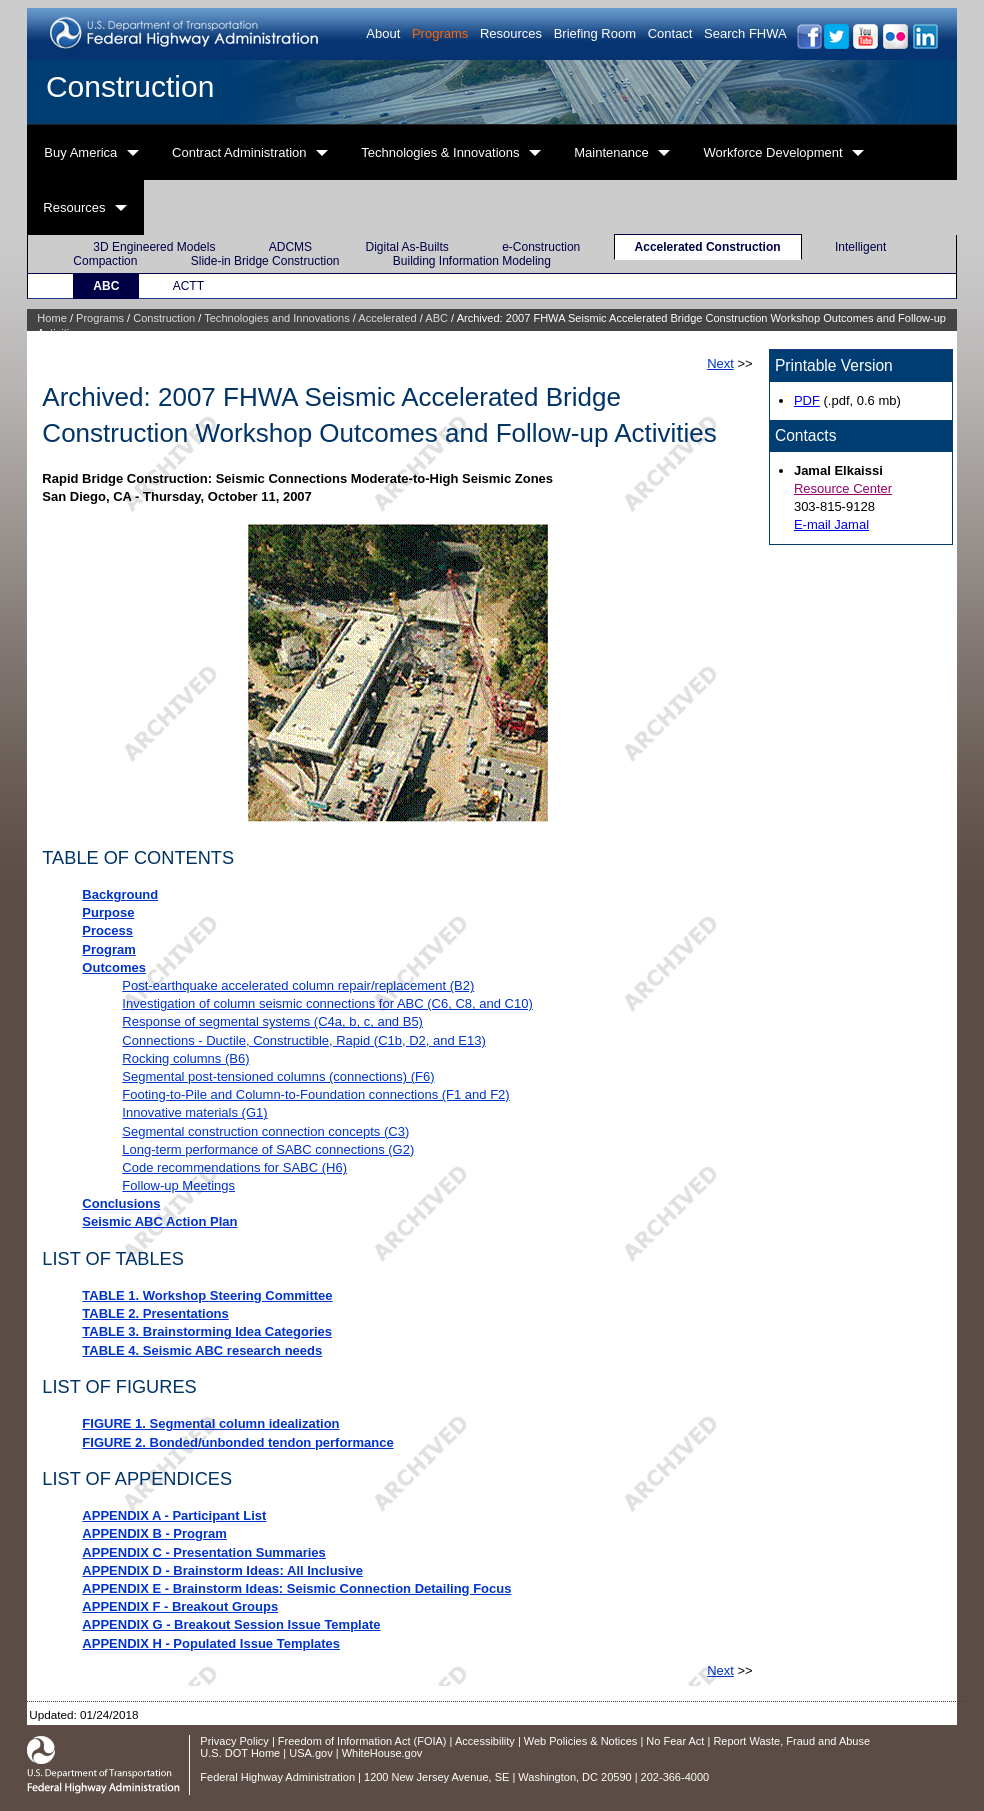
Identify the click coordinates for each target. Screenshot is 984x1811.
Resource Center (843, 488)
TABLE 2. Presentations (155, 1313)
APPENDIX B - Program (154, 1533)
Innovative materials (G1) (194, 1112)
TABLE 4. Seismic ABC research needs (202, 1350)
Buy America (80, 152)
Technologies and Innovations (277, 318)
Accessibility (485, 1741)
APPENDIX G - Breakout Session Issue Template (231, 1624)
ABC (106, 286)
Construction (130, 86)
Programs (440, 33)
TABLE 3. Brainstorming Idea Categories (207, 1331)
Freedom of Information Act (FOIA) (362, 1741)
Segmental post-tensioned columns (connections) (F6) (278, 1076)
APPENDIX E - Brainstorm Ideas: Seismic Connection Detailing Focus (296, 1588)
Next (720, 363)
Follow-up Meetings (178, 1185)
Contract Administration (239, 152)
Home (51, 318)
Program (108, 949)
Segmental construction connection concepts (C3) (265, 1131)
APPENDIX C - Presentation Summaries (203, 1552)
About (383, 33)
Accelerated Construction (708, 247)
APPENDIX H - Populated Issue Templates (211, 1643)
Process (107, 930)
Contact (670, 33)
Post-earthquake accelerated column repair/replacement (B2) (298, 985)
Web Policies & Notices (581, 1741)
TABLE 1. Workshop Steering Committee (207, 1295)
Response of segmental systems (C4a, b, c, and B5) (272, 1021)
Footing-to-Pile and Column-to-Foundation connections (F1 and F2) (315, 1094)
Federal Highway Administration (277, 1777)
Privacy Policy (234, 1741)
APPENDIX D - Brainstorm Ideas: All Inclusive (222, 1570)
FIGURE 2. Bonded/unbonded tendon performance (237, 1442)
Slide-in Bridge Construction (265, 261)
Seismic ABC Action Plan (159, 1221)
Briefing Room (595, 33)
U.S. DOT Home (240, 1753)
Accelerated (387, 318)
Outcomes (114, 967)
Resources (511, 33)
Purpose (108, 912)
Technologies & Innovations (440, 152)
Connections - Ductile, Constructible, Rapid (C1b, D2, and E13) (303, 1040)
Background (120, 894)
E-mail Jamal (831, 524)
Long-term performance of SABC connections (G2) (268, 1149)
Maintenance (611, 152)
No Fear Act (675, 1741)
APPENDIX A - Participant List (174, 1515)
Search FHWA (745, 33)
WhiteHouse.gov (382, 1753)
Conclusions (121, 1203)
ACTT (188, 286)
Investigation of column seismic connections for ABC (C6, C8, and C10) (327, 1003)
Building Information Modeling (472, 261)
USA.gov (310, 1753)
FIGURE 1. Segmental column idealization (210, 1423)
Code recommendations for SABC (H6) (234, 1167)
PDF (807, 400)
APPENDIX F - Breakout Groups (180, 1606)
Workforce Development (772, 152)
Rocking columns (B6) (185, 1058)
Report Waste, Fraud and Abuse (791, 1741)
